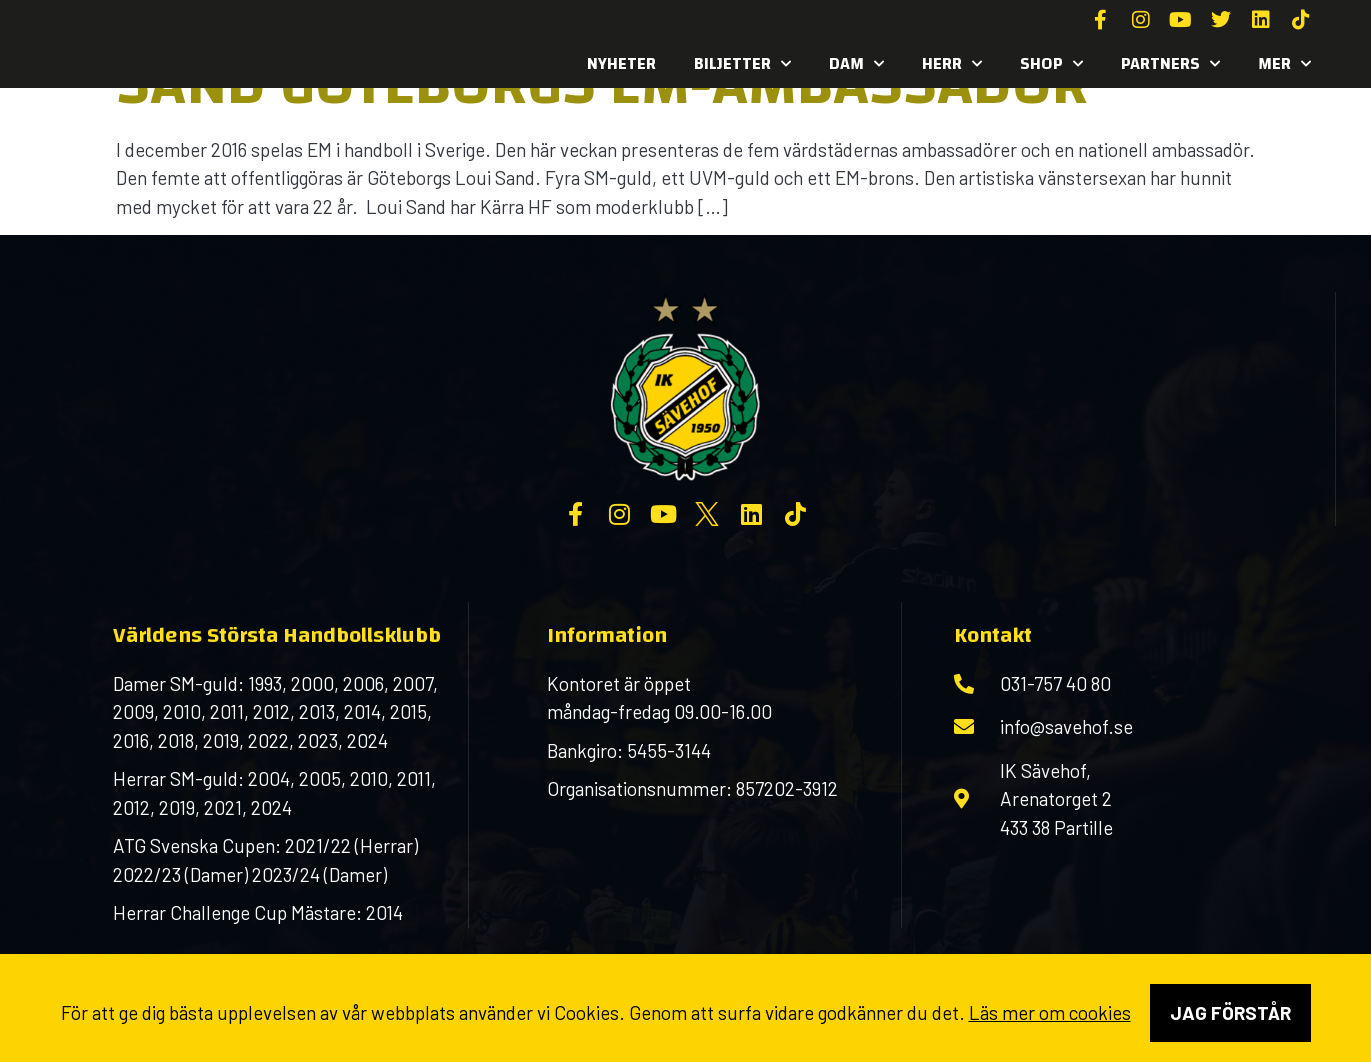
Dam (856, 64)
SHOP (1051, 64)
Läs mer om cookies (1050, 1012)
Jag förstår (1230, 1012)
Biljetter (742, 64)
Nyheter (621, 63)
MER (1284, 64)
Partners (1170, 64)
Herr (952, 64)
